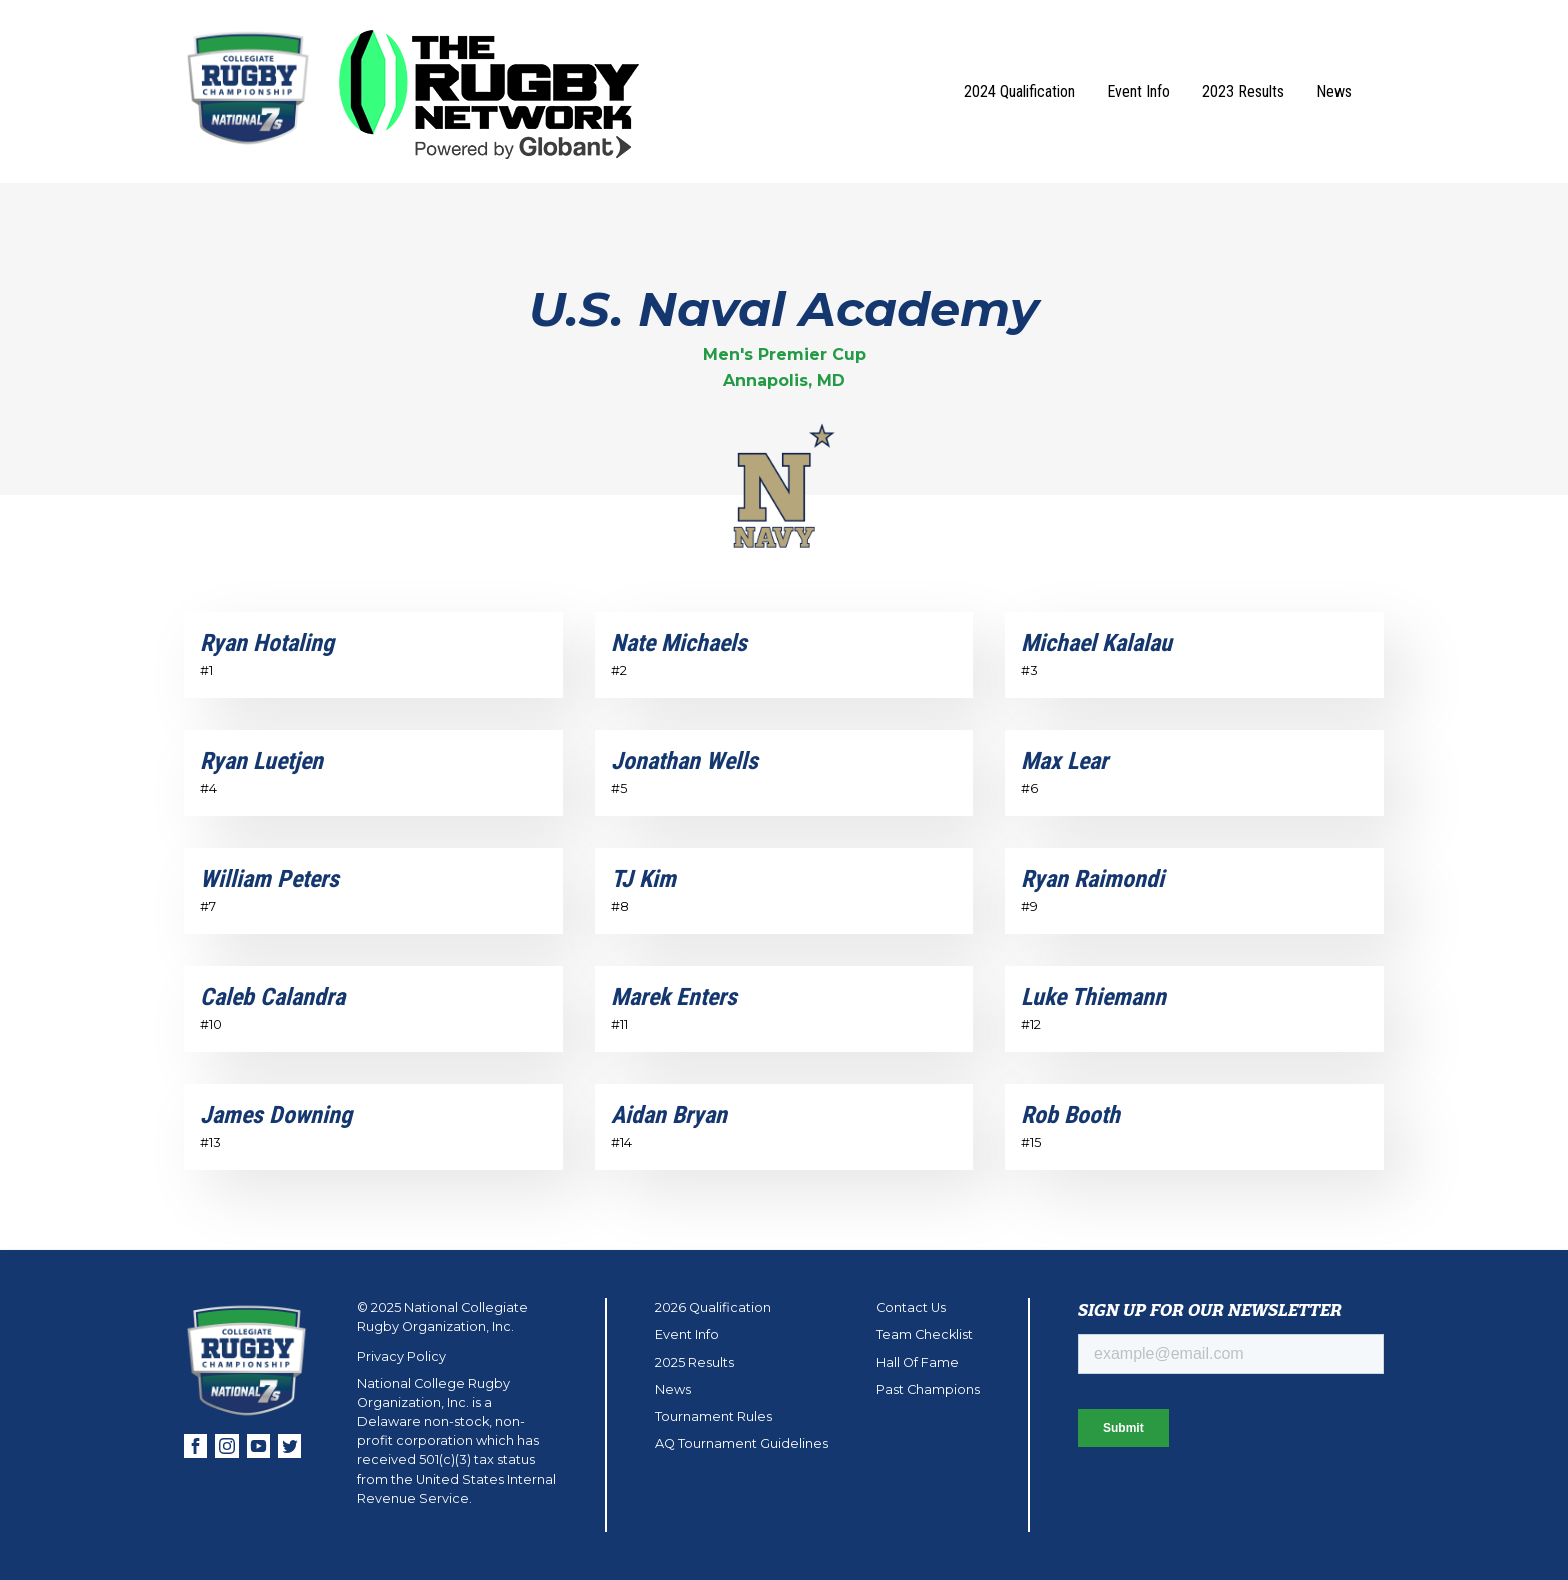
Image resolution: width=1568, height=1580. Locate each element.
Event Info (1138, 91)
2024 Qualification (1019, 91)
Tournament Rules (713, 1416)
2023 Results (1243, 91)
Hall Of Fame (917, 1362)
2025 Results (694, 1362)
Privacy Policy (401, 1356)
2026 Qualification (713, 1307)
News (1334, 91)
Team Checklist (924, 1334)
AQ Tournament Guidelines (741, 1443)
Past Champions (928, 1389)
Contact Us (911, 1307)
